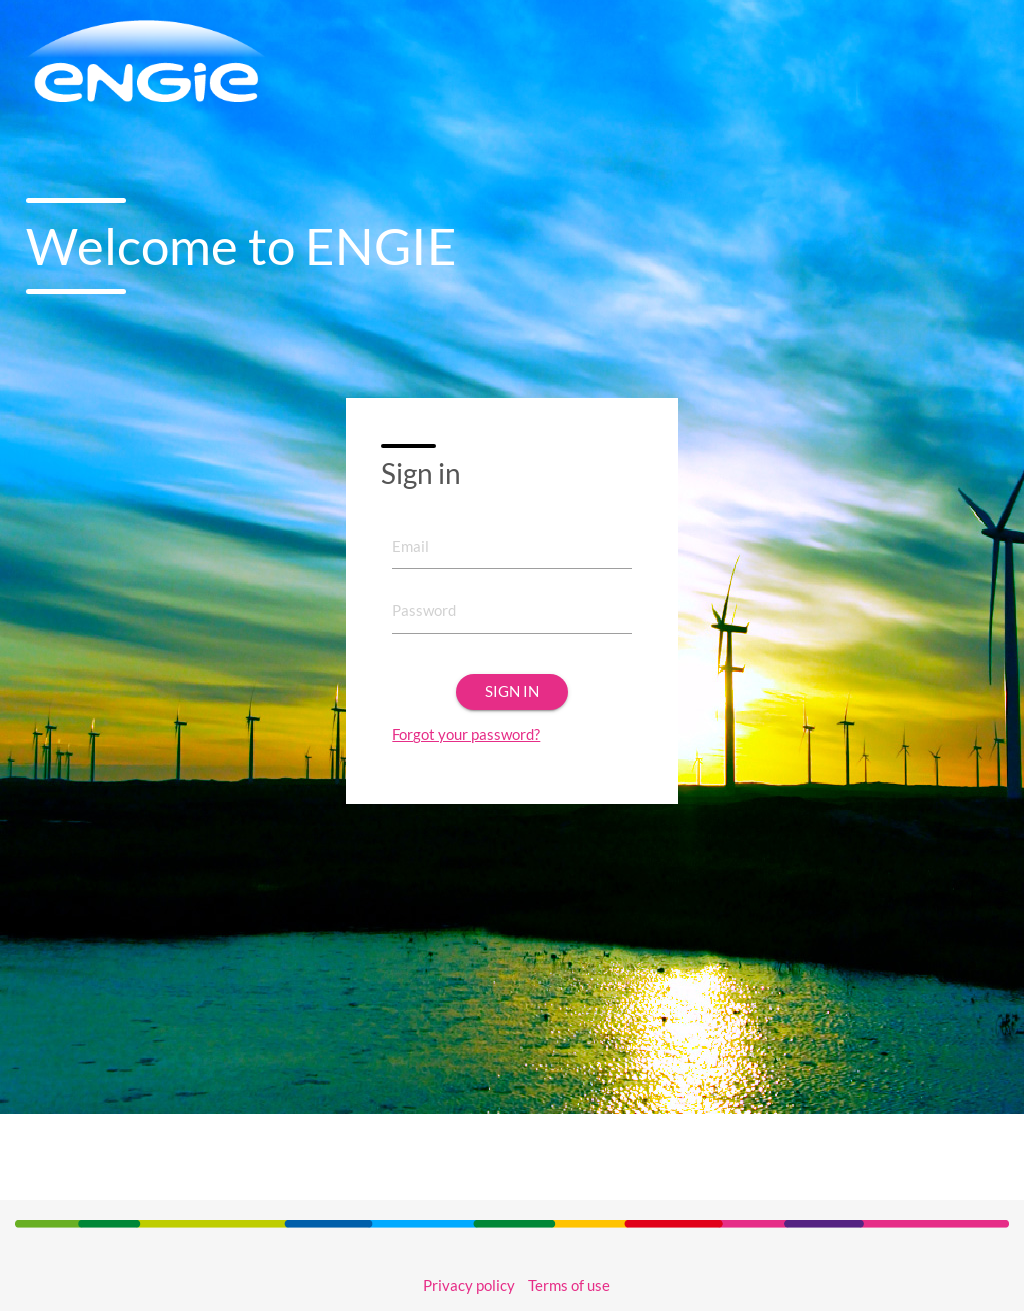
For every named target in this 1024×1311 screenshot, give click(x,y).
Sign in (512, 691)
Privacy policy (469, 1285)
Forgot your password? (466, 734)
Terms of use (569, 1285)
